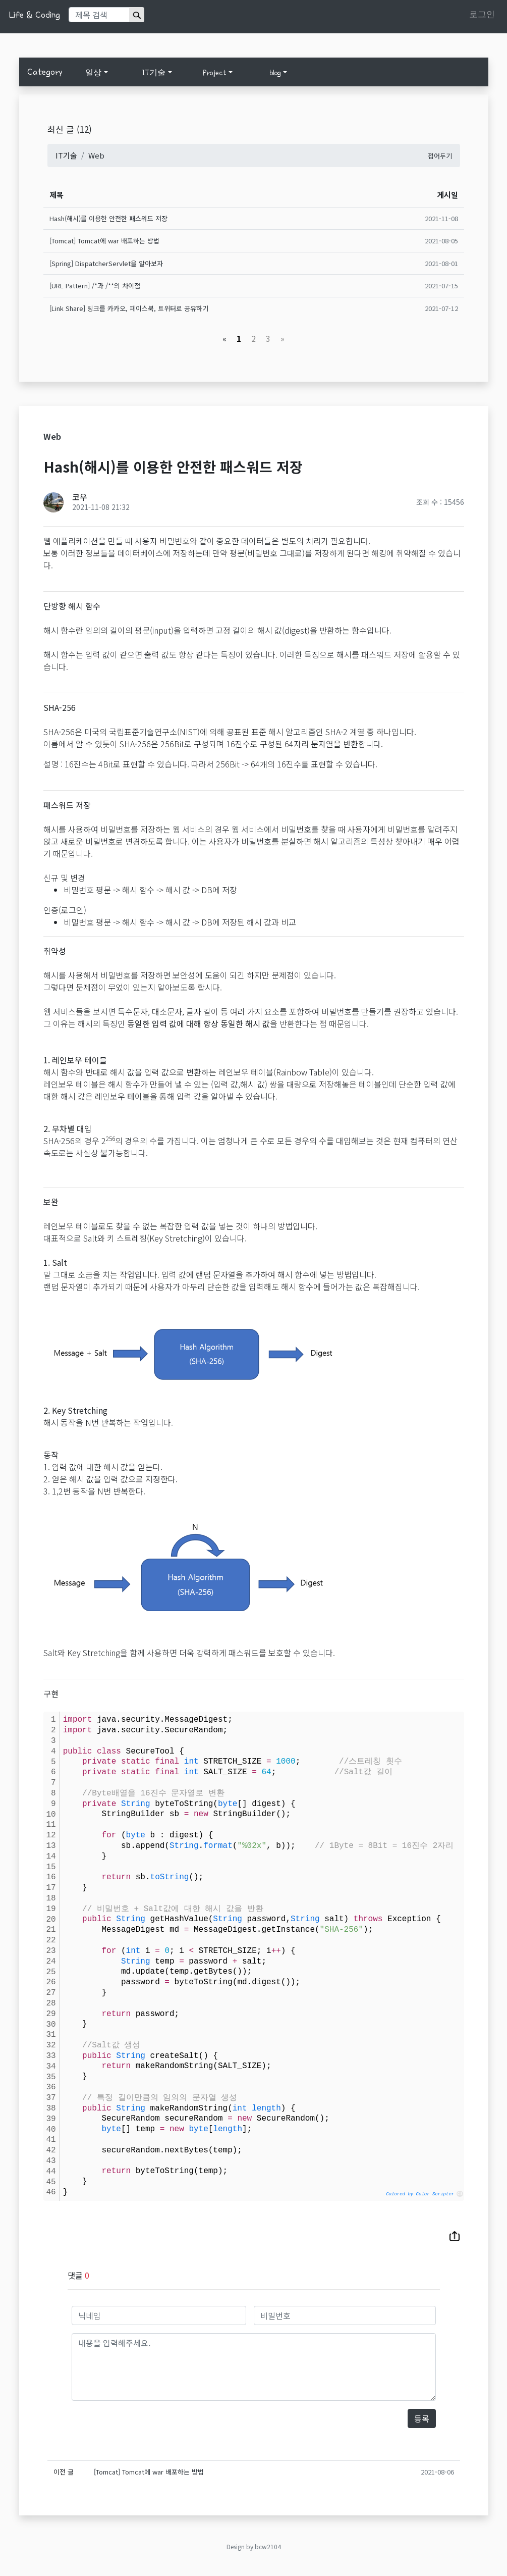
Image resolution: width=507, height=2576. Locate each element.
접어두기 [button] (440, 156)
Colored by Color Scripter (420, 2194)
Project (215, 73)
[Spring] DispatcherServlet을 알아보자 (106, 263)
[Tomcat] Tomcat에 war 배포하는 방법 (104, 240)
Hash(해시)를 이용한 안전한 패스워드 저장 (108, 218)
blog (275, 73)
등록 (421, 2418)
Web (96, 155)
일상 (93, 73)
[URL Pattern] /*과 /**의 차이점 (94, 285)
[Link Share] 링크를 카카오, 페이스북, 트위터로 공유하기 (128, 308)
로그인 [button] (482, 14)
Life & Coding (34, 15)
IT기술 (153, 73)
